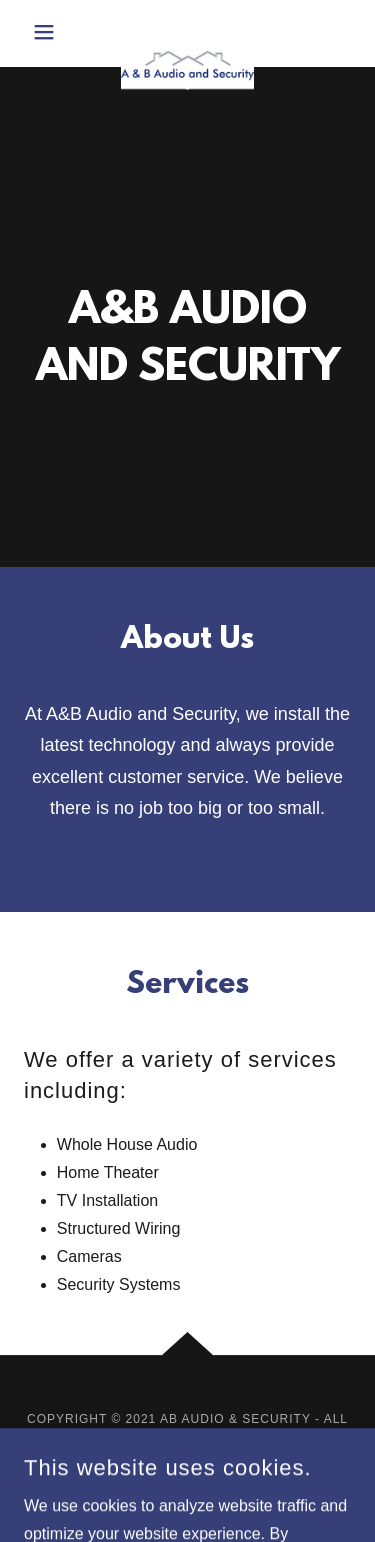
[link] (187, 34)
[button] (49, 32)
